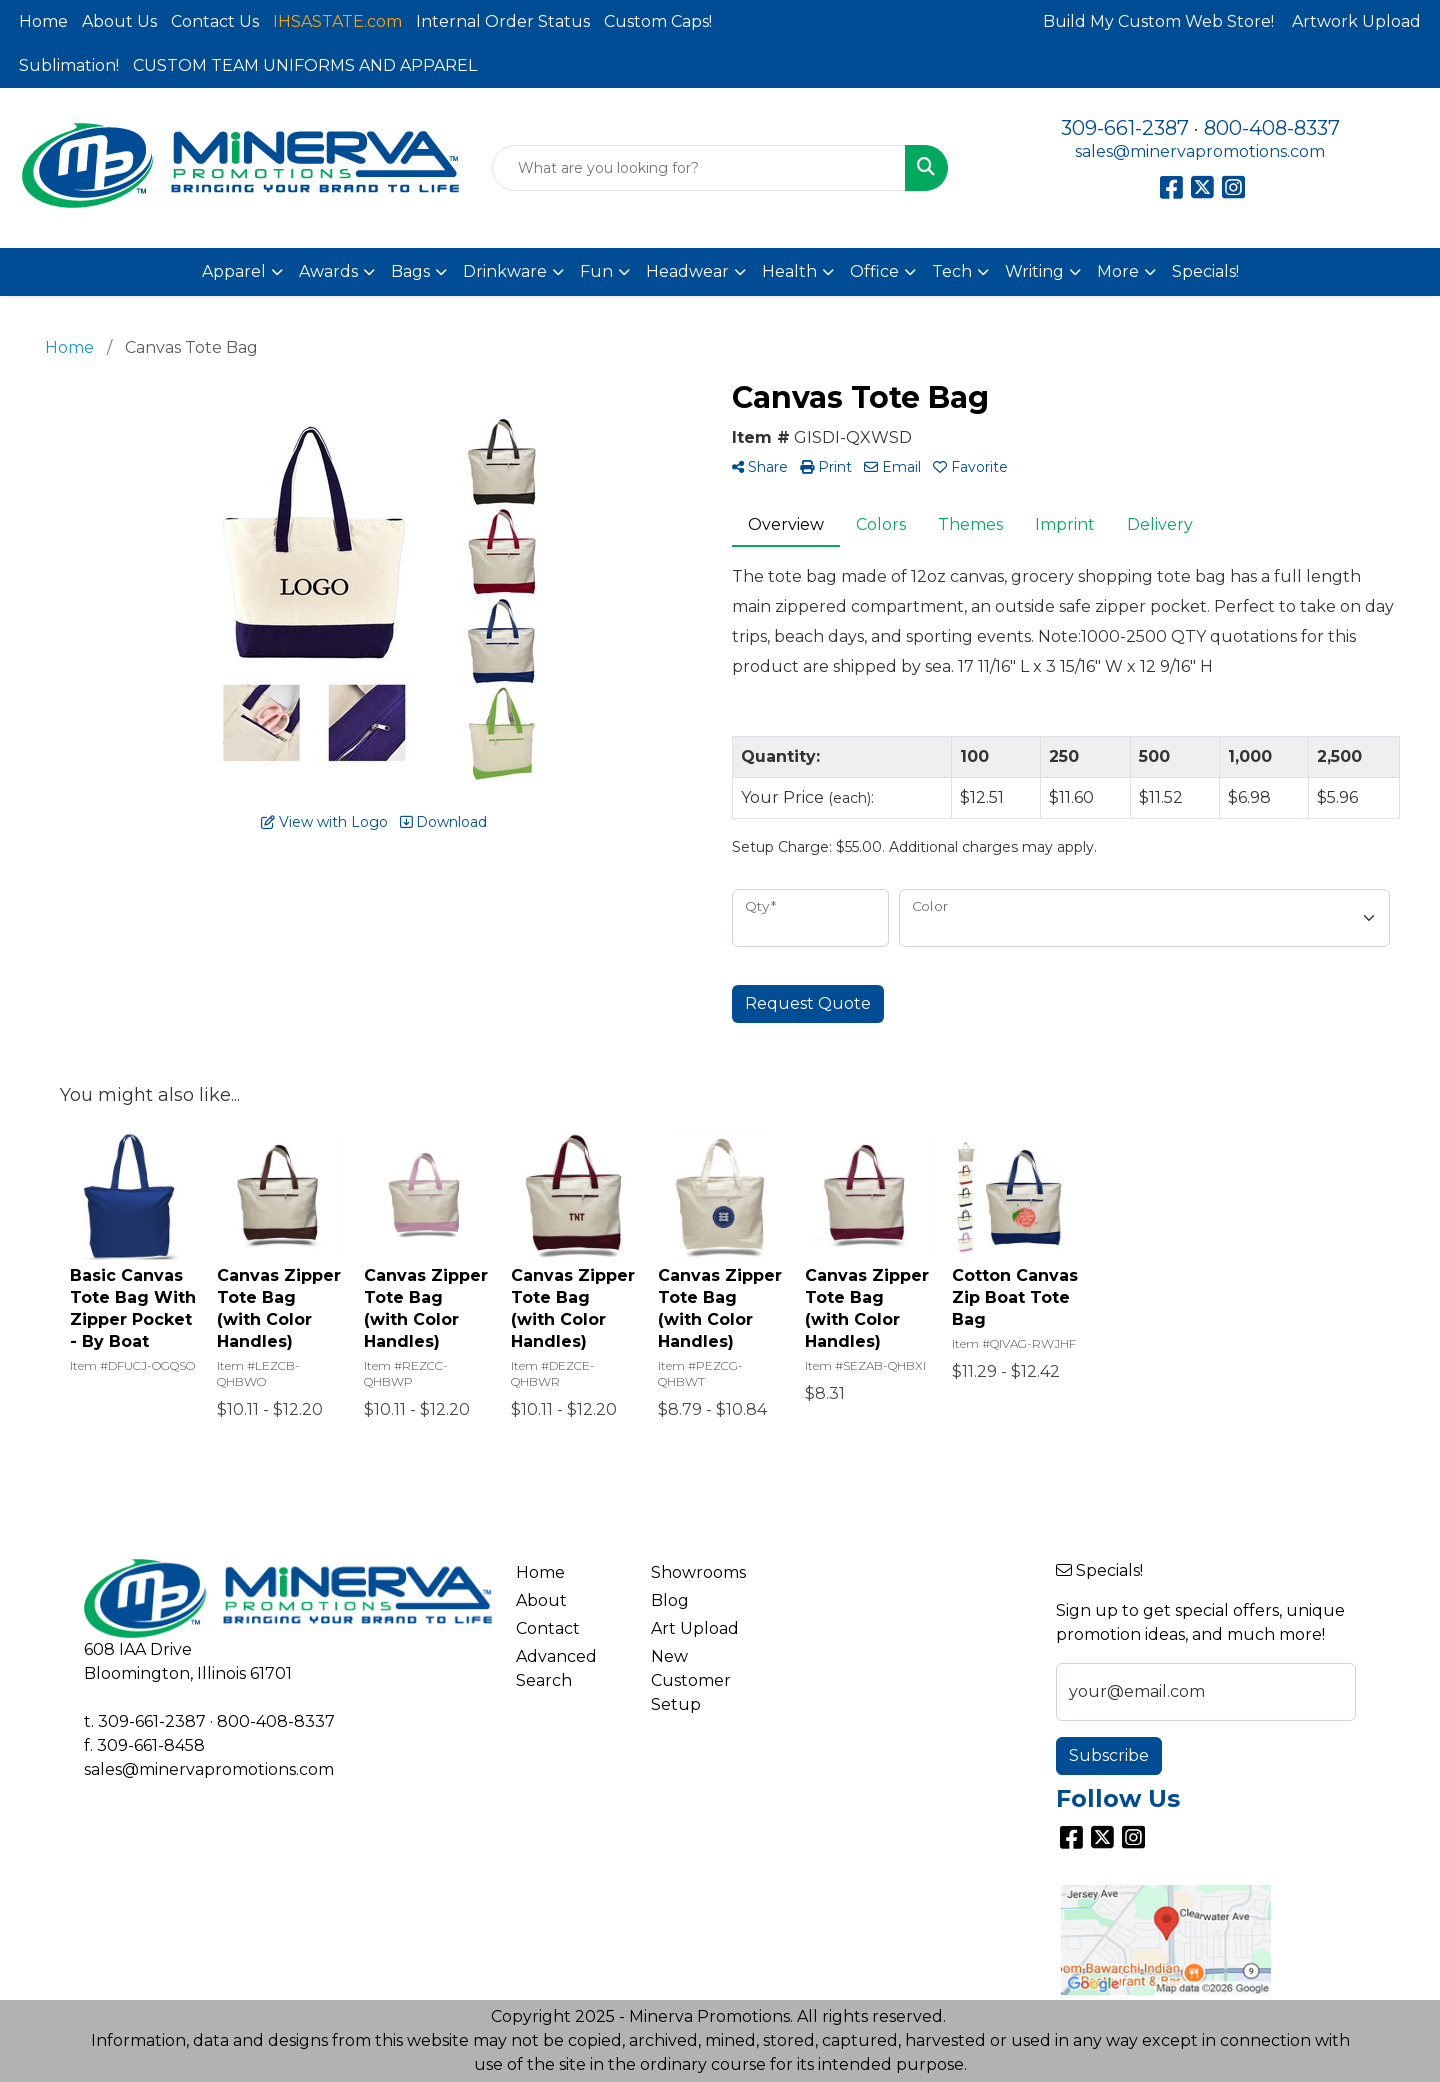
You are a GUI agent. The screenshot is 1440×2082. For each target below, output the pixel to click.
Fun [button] (596, 271)
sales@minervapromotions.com (1200, 151)
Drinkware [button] (505, 271)
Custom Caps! (658, 21)
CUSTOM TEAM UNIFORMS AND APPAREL (305, 65)
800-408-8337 (1272, 128)
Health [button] (789, 271)
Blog (670, 1600)
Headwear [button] (687, 271)
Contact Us (215, 21)
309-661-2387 (1125, 128)
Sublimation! (69, 65)
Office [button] (874, 271)
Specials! (1205, 271)
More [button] (1118, 271)
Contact (548, 1628)
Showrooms (698, 1572)
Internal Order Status (503, 21)
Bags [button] (410, 271)
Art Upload (695, 1628)
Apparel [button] (234, 271)
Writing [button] (1034, 271)
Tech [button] (952, 271)
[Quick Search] (699, 168)
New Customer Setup (691, 1680)
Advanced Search (556, 1668)
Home (43, 21)
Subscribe (1109, 1755)
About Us (119, 21)
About (541, 1600)
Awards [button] (328, 271)
